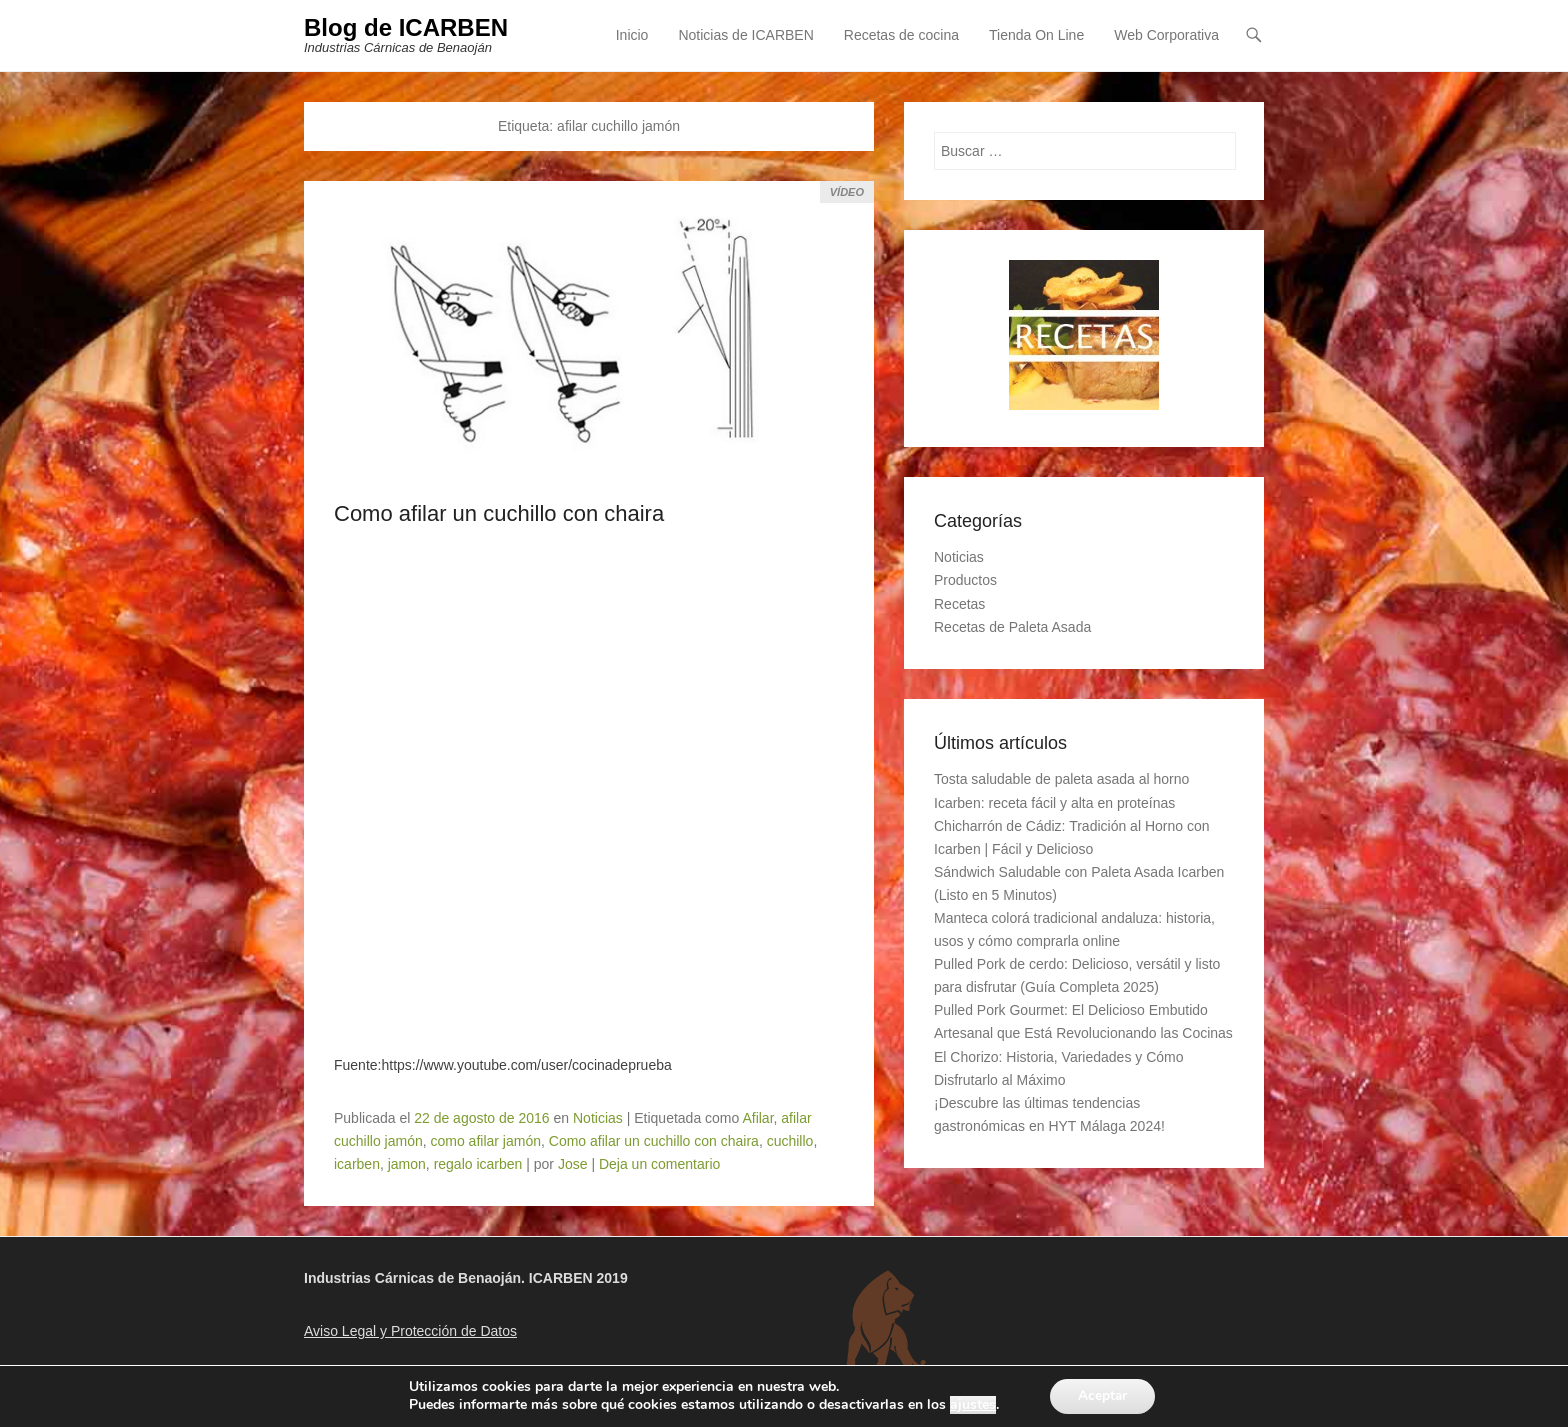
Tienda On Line (1036, 35)
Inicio (632, 35)
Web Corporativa (1166, 35)
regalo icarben (478, 1164)
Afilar (757, 1118)
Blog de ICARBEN (406, 27)
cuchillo (790, 1141)
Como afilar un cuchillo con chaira (499, 513)
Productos (965, 581)
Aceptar (1103, 1395)
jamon (407, 1164)
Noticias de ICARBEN (745, 35)
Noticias (598, 1118)
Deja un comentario (659, 1164)
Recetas (959, 604)
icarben (357, 1164)
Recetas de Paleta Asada (1012, 627)
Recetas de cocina (901, 35)
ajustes (970, 1405)
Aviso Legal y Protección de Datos (410, 1332)
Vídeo (847, 192)
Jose (573, 1164)
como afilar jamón (486, 1141)
